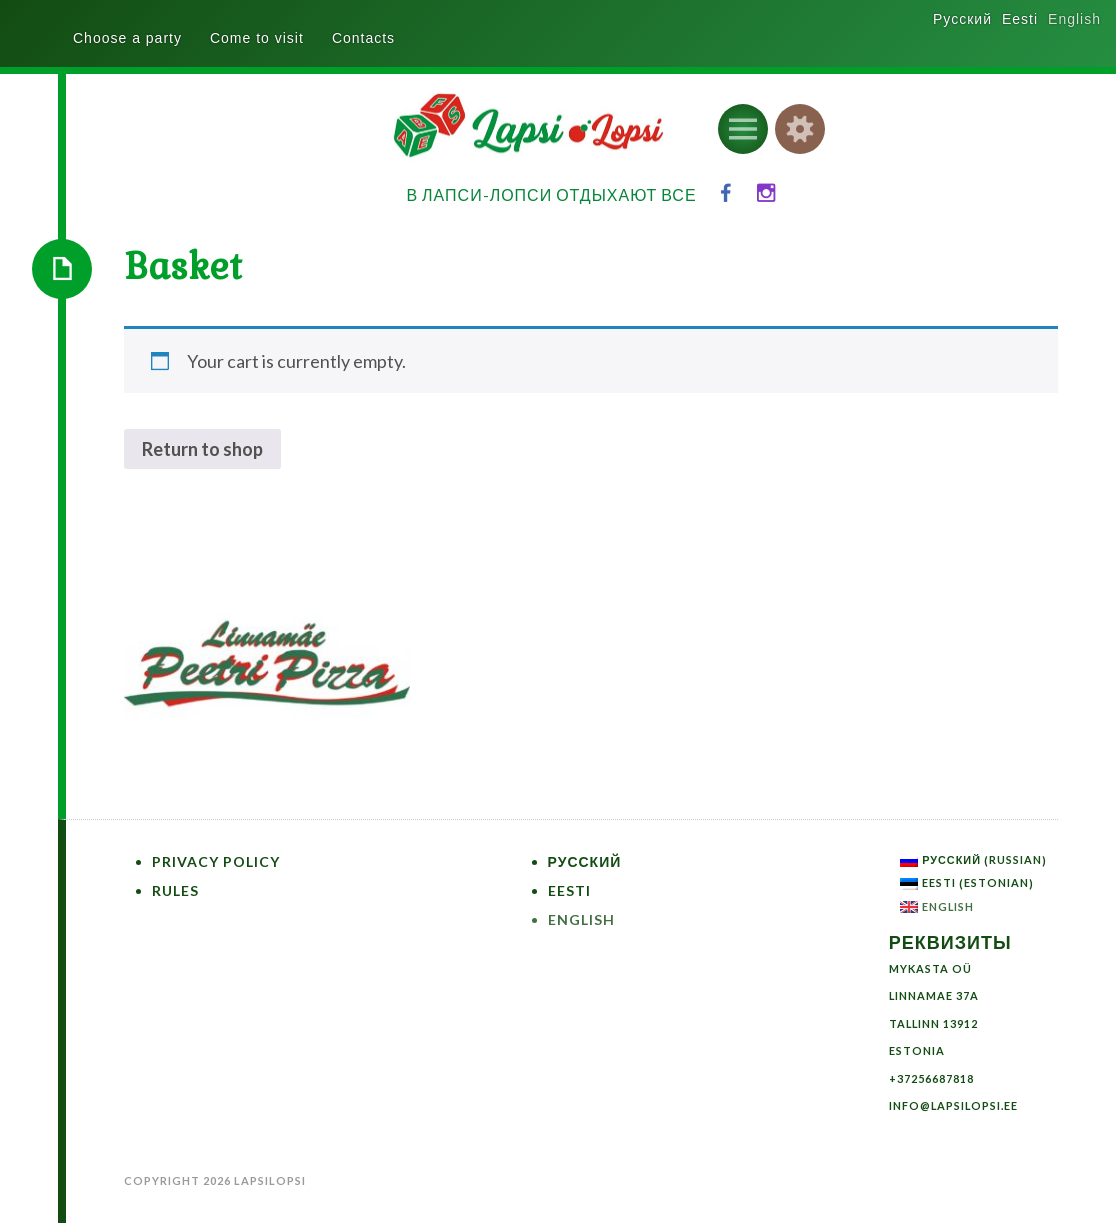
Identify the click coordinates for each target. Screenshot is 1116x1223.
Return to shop (202, 449)
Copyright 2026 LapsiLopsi (215, 1180)
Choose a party (127, 38)
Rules (175, 890)
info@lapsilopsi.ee (953, 1105)
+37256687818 (931, 1078)
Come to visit (257, 38)
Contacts (363, 38)
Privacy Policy (216, 861)
